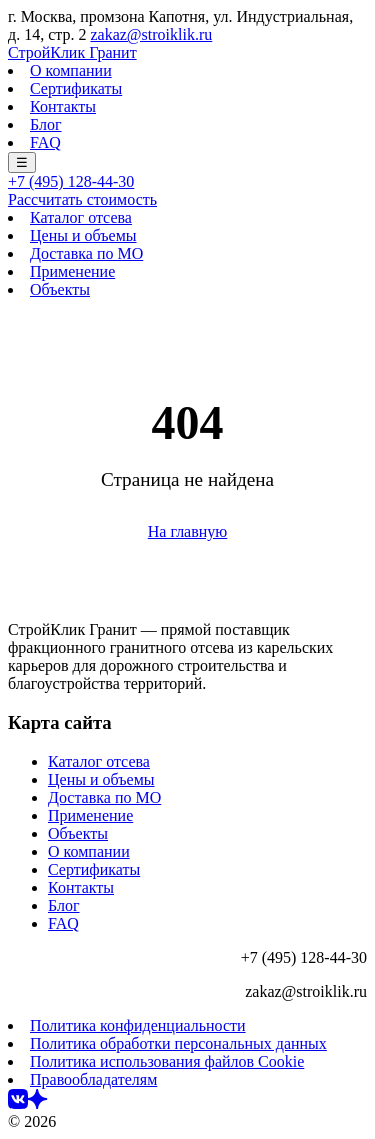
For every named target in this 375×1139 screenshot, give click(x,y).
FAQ (45, 142)
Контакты (63, 106)
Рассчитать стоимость (82, 199)
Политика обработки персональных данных (178, 1043)
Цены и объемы (83, 235)
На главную (188, 531)
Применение (72, 271)
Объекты (60, 289)
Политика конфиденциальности (138, 1025)
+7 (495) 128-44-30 (71, 181)
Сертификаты (76, 88)
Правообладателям (93, 1079)
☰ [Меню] (22, 162)
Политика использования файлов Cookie (167, 1061)
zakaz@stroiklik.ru (151, 34)
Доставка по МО (86, 253)
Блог (46, 124)
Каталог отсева (81, 217)
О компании (71, 70)
